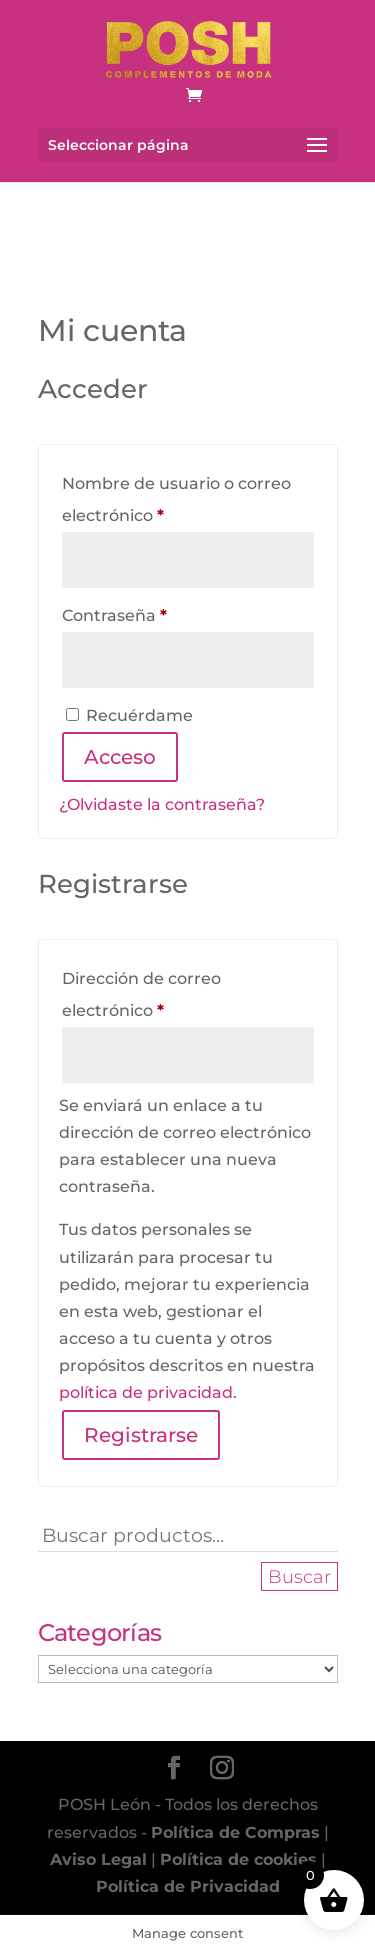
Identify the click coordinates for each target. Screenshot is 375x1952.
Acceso (120, 757)
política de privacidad (146, 1392)
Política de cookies (238, 1859)
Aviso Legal (98, 1859)
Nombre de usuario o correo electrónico (176, 499)
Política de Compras (235, 1832)
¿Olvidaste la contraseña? (162, 804)
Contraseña (159, 612)
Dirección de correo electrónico (158, 994)
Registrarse (141, 1435)
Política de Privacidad (188, 1886)
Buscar (299, 1576)
